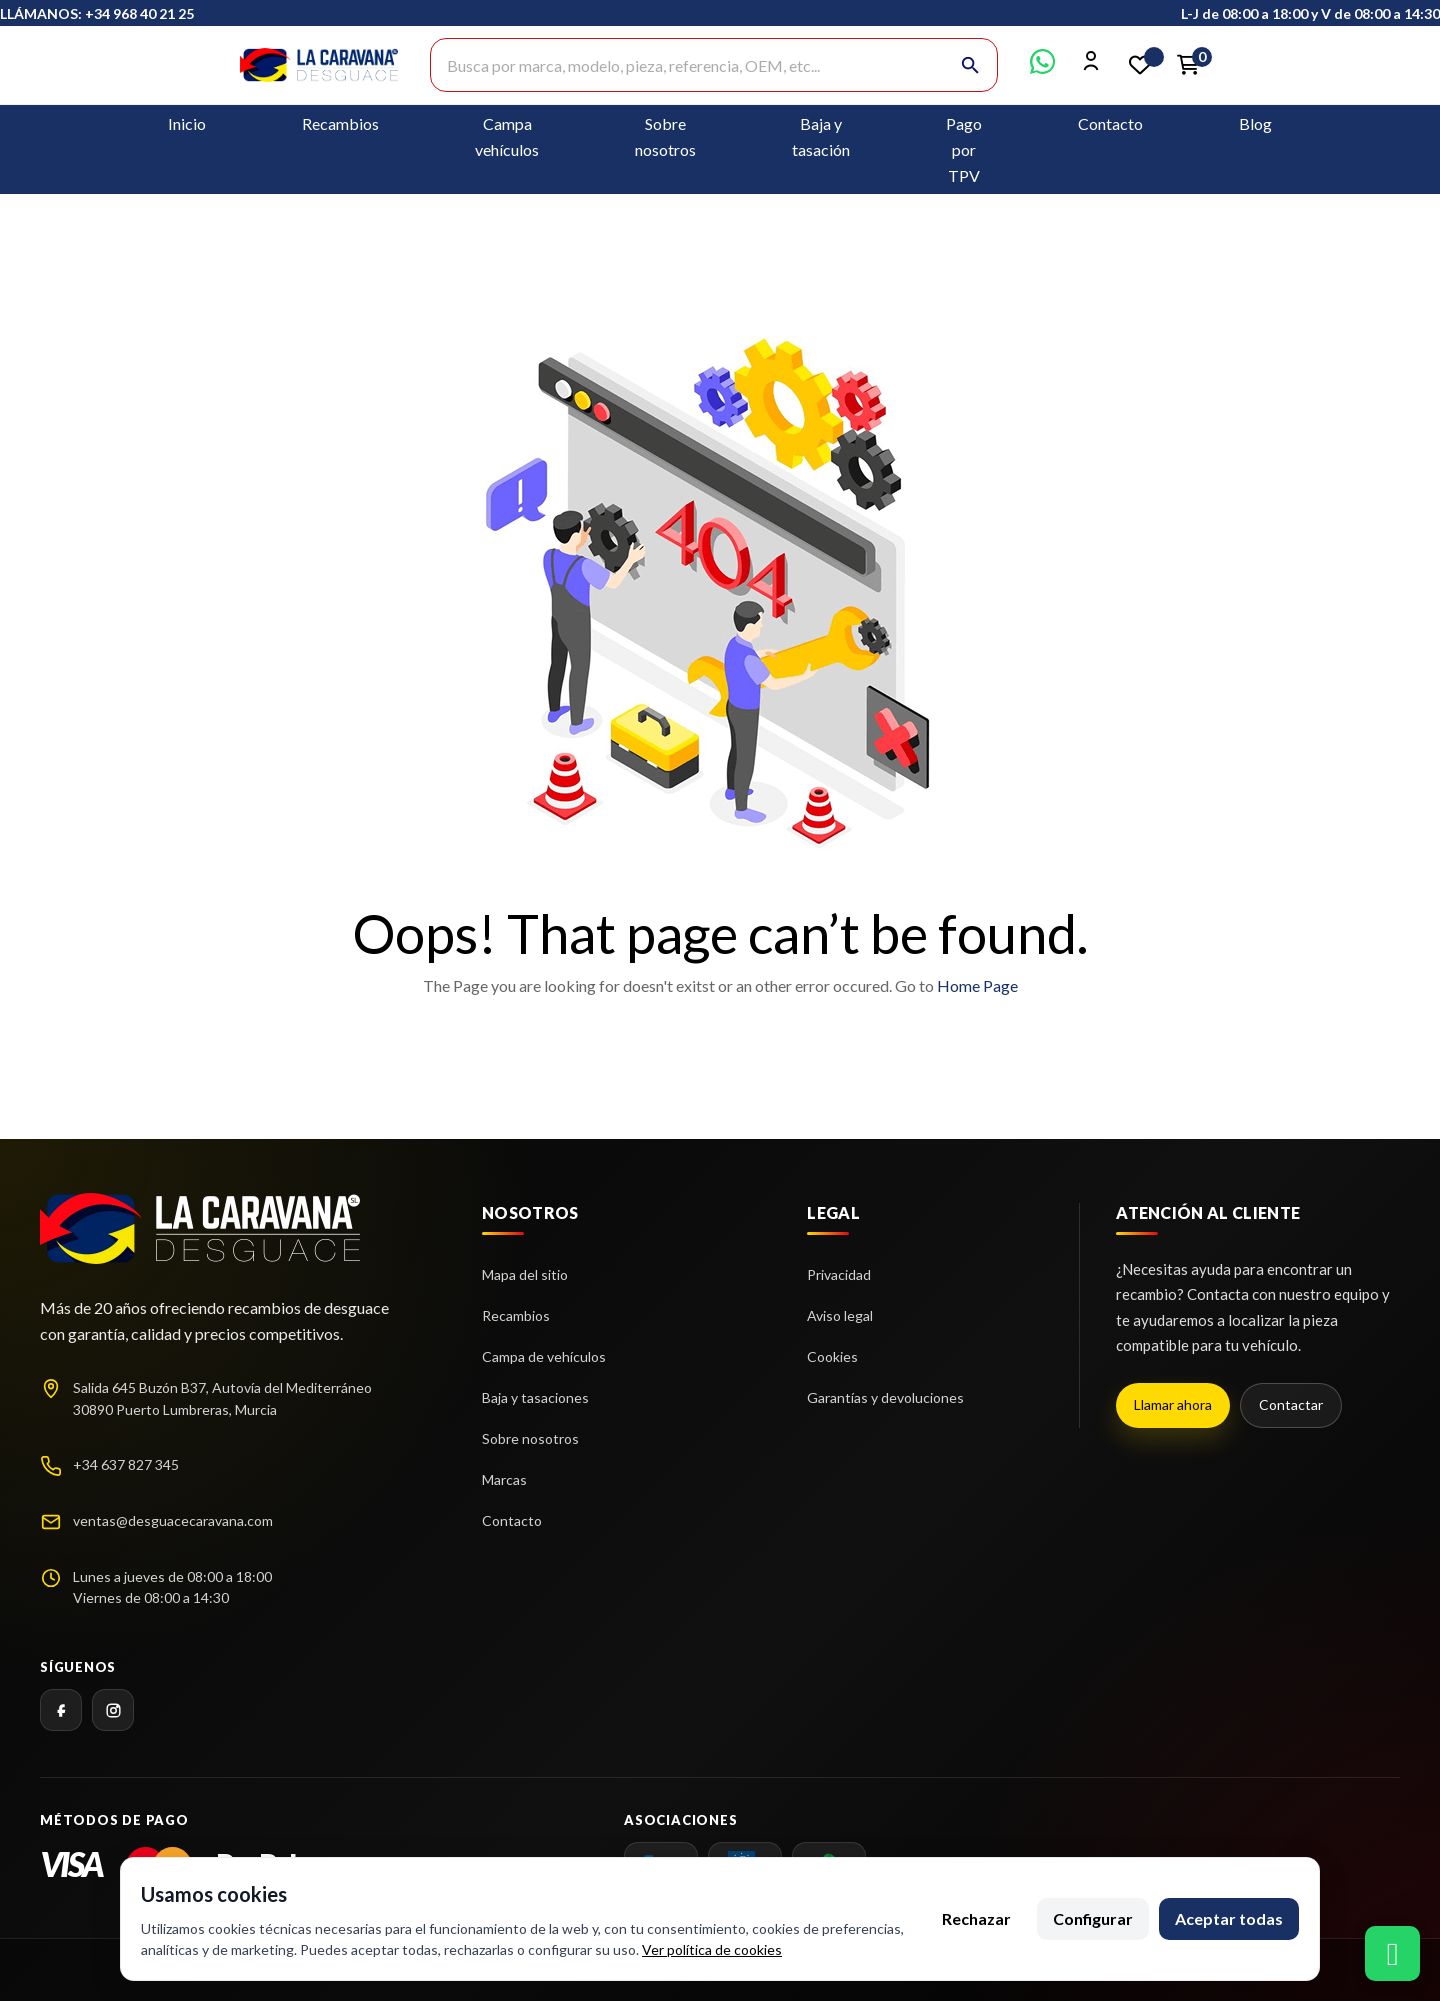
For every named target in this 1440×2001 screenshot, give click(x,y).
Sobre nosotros (530, 1438)
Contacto (1110, 123)
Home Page (977, 985)
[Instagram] (113, 1710)
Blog (1255, 123)
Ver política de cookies (712, 1949)
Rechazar (976, 1918)
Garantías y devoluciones (885, 1397)
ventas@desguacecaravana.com (173, 1520)
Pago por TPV (964, 149)
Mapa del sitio (525, 1274)
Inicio (187, 123)
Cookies (832, 1356)
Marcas (504, 1479)
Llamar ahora (1173, 1404)
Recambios (340, 123)
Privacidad (839, 1274)
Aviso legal (840, 1315)
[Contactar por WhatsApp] (1042, 67)
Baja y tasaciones (535, 1397)
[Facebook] (61, 1710)
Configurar (1093, 1918)
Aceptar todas (1229, 1918)
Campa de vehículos (544, 1356)
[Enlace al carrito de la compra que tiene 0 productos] (1188, 65)
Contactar (1291, 1404)
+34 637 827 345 (126, 1464)
